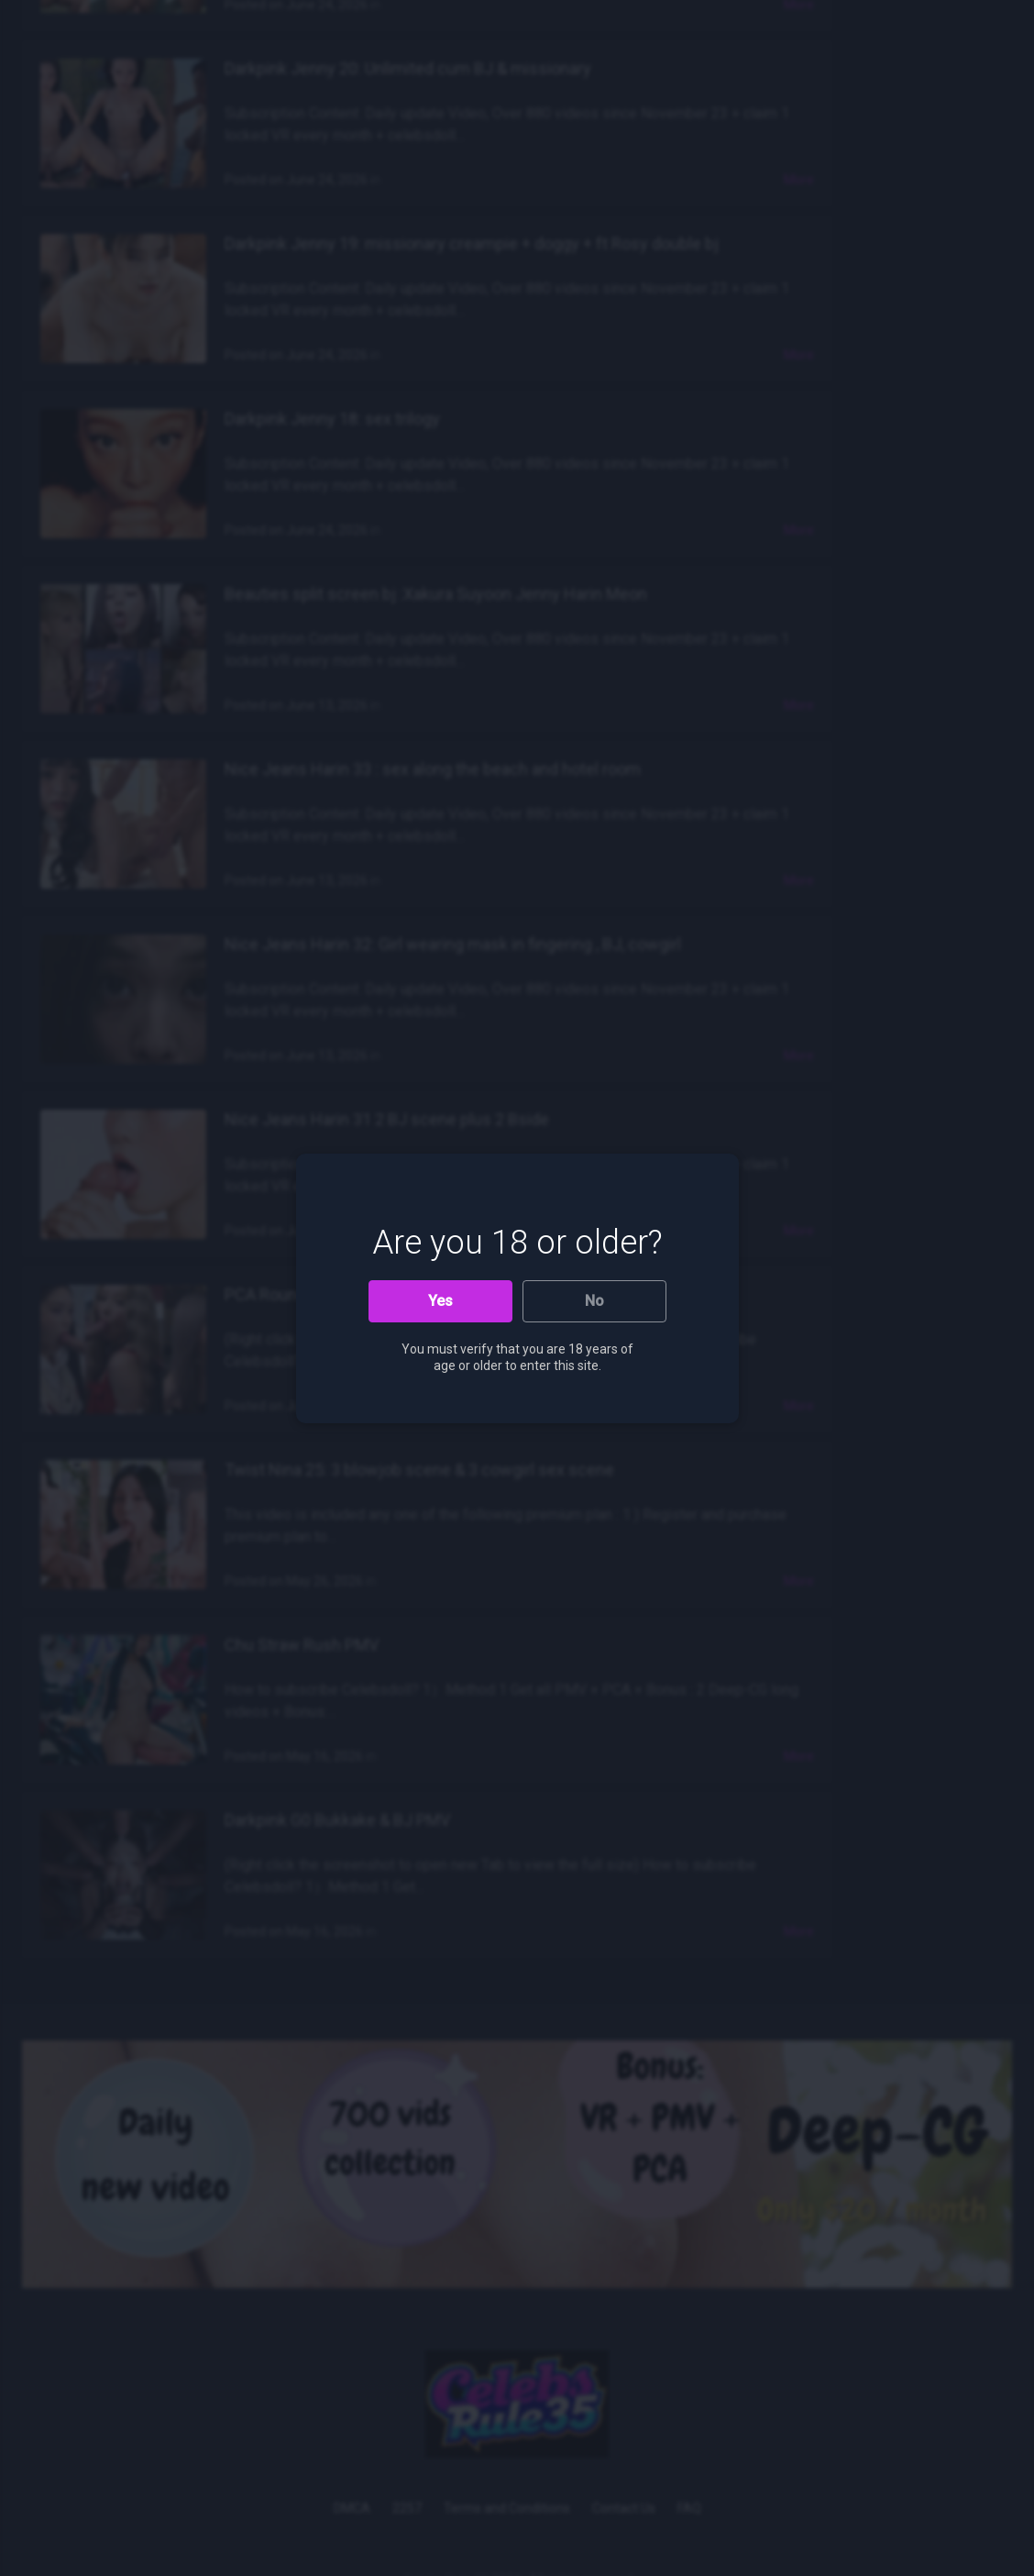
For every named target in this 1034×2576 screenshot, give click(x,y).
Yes (440, 1301)
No (594, 1301)
